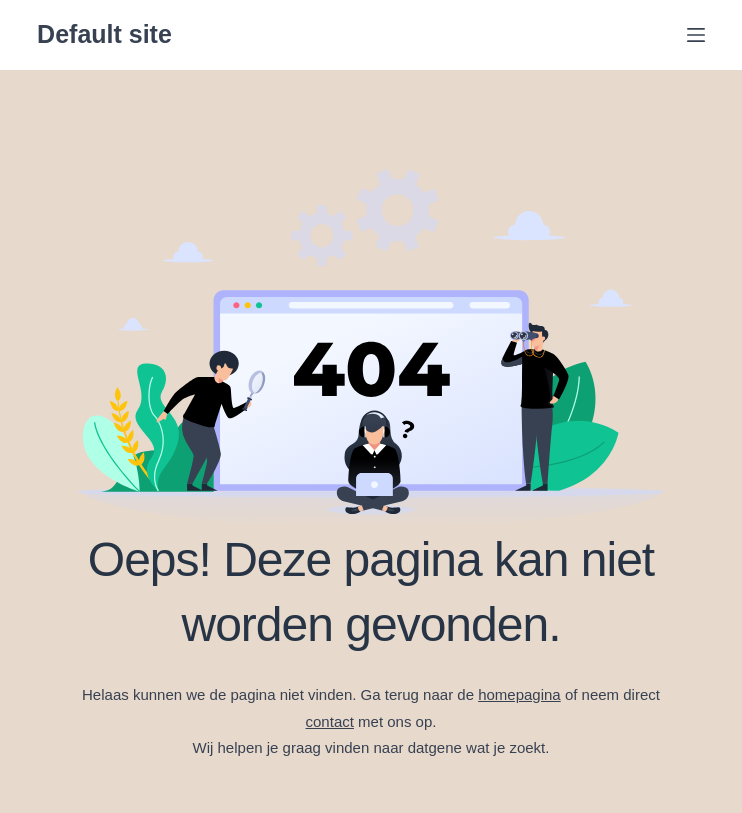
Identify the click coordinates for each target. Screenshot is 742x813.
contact (330, 721)
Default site (104, 34)
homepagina (519, 694)
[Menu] (696, 35)
